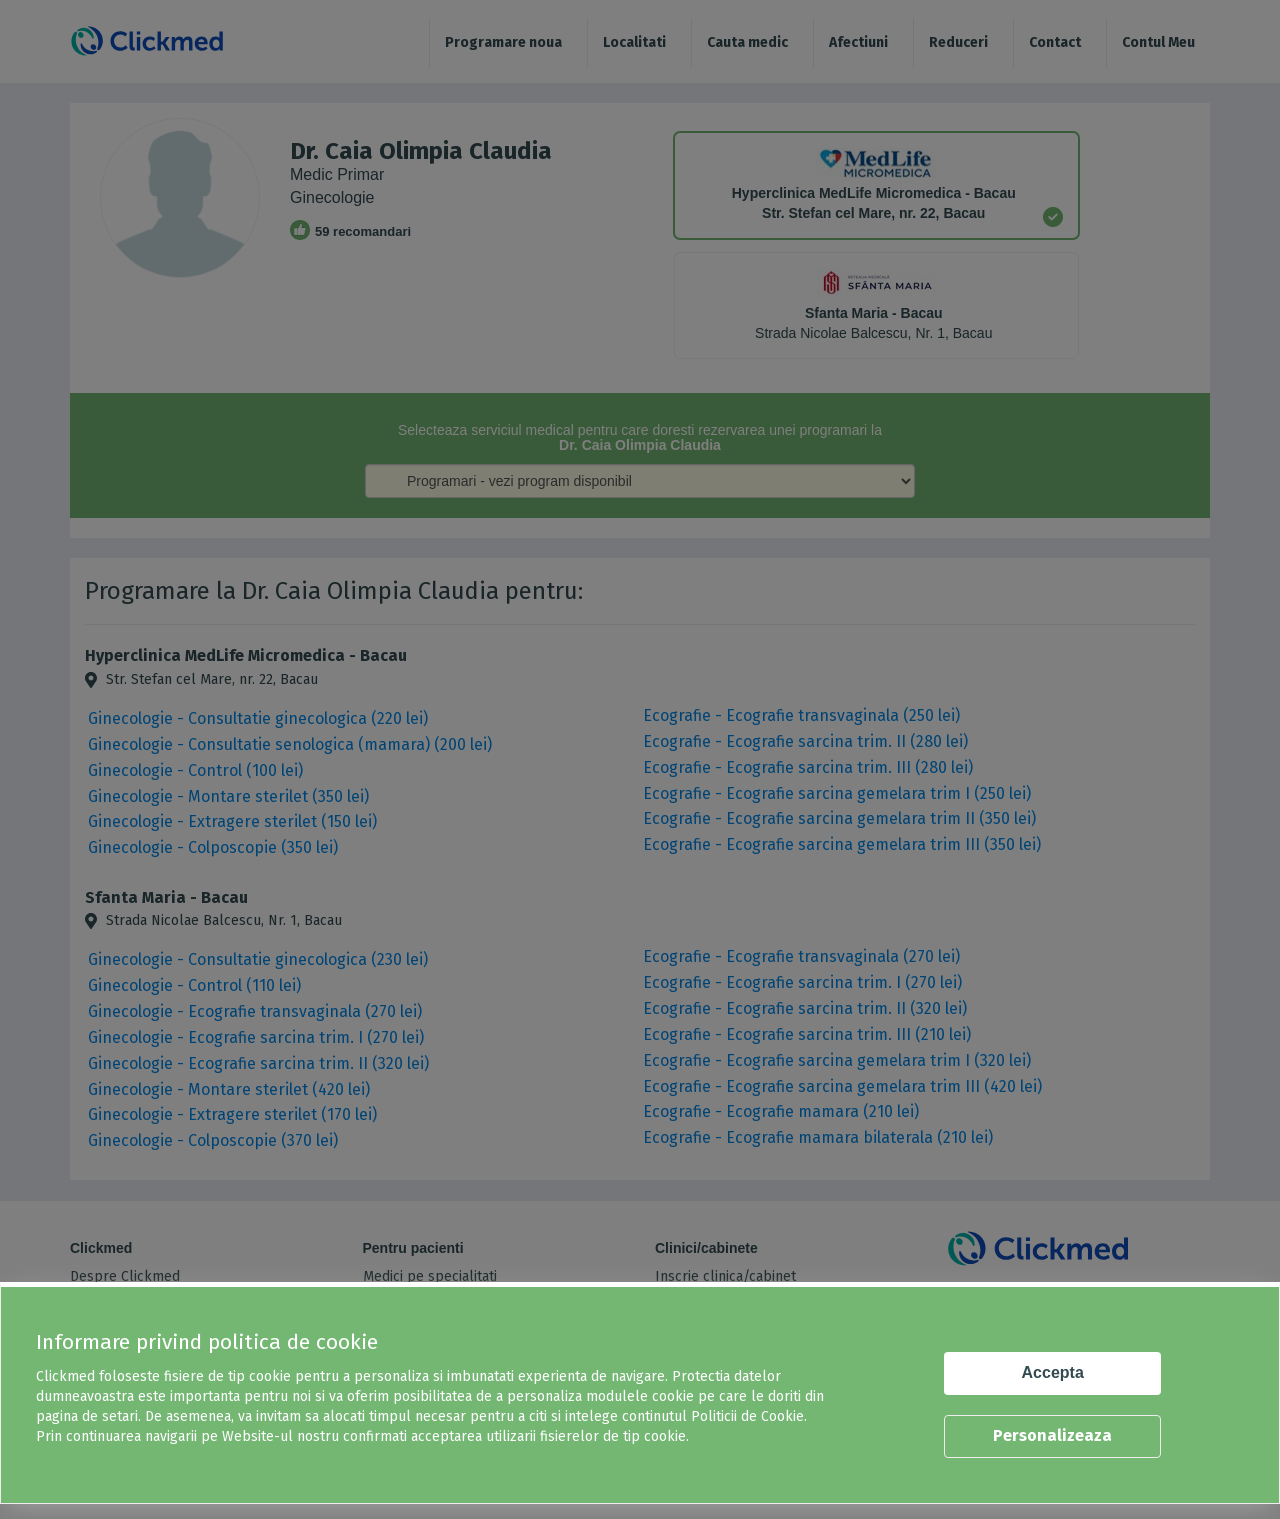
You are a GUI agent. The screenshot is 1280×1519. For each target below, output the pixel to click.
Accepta (1053, 1372)
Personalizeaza (1052, 1435)
